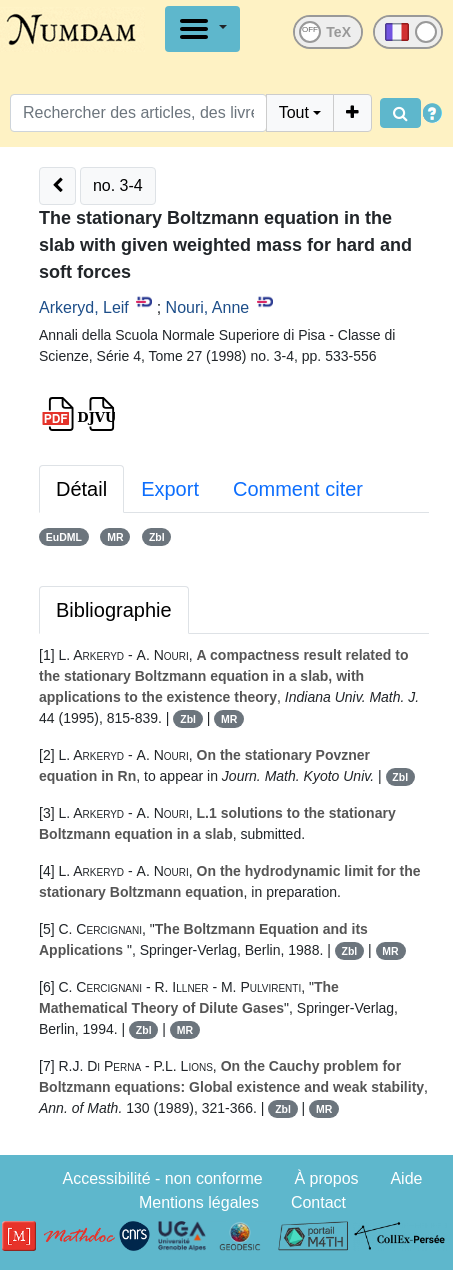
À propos (327, 1178)
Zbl (157, 537)
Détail (81, 489)
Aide (406, 1178)
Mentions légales (199, 1202)
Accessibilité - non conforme (163, 1178)
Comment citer (298, 489)
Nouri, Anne (208, 307)
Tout (294, 112)
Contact (318, 1202)
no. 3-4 (118, 185)
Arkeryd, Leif (84, 307)
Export (170, 489)
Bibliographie (114, 610)
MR (115, 537)
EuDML (64, 537)
